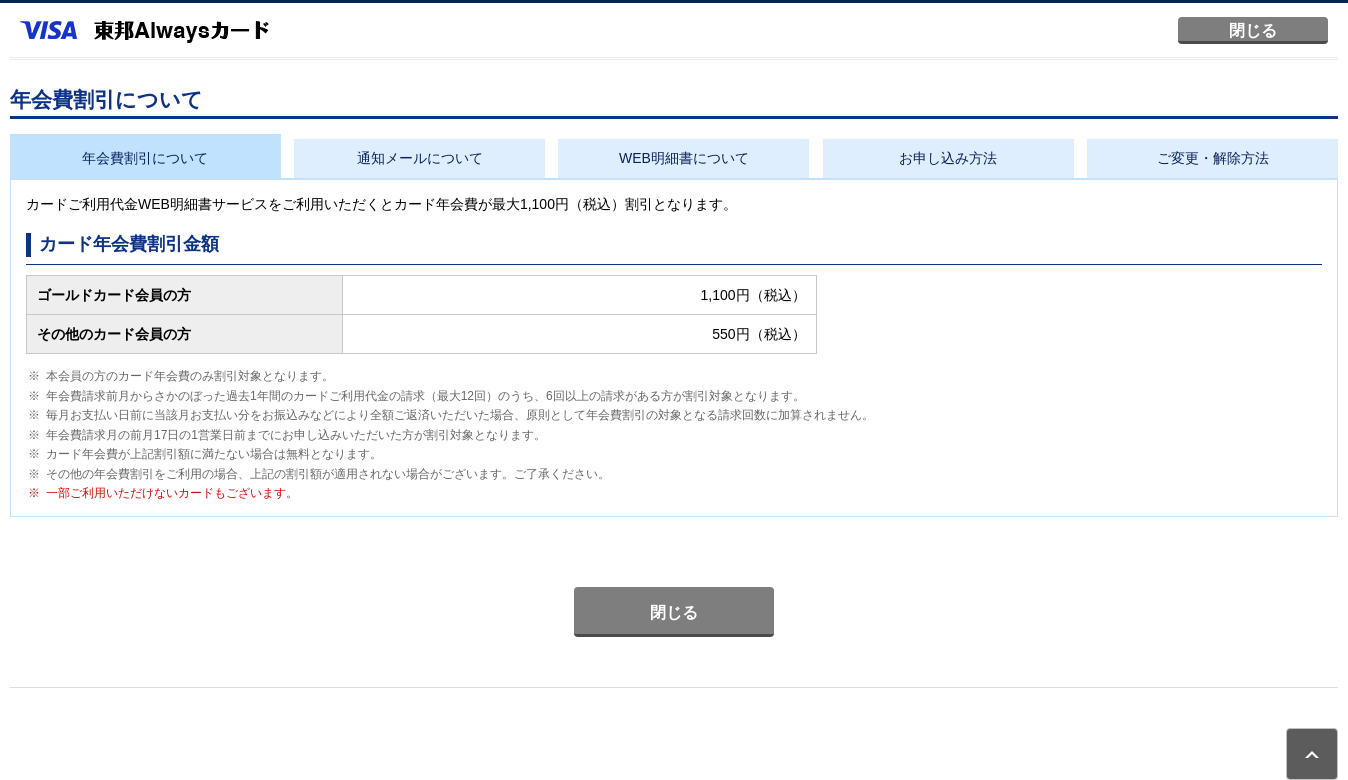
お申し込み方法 (948, 158)
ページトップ (1312, 754)
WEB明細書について (684, 158)
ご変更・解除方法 (1213, 158)
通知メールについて (420, 158)
